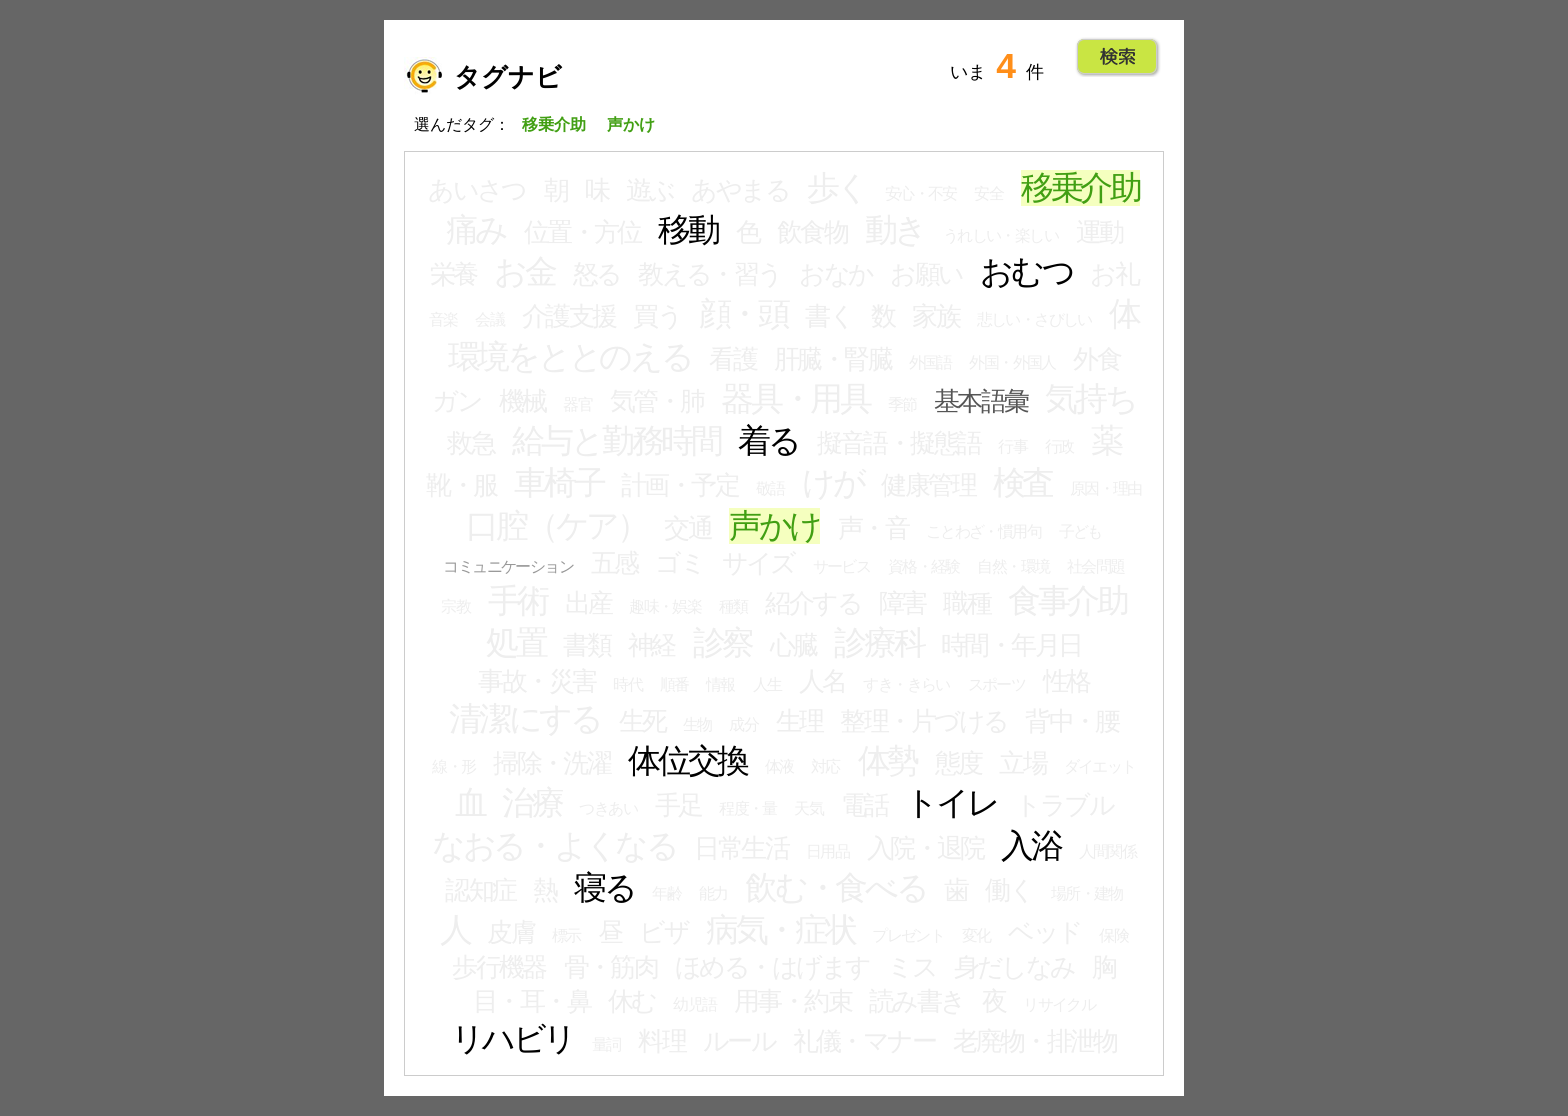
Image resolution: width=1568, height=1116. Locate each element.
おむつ (1026, 272)
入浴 (1031, 846)
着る (768, 441)
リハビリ (512, 1039)
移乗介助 (1080, 188)
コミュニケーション (508, 566)
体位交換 (687, 761)
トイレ (951, 803)
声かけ (774, 526)
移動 (688, 230)
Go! (1117, 57)
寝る (604, 888)
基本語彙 (981, 401)
